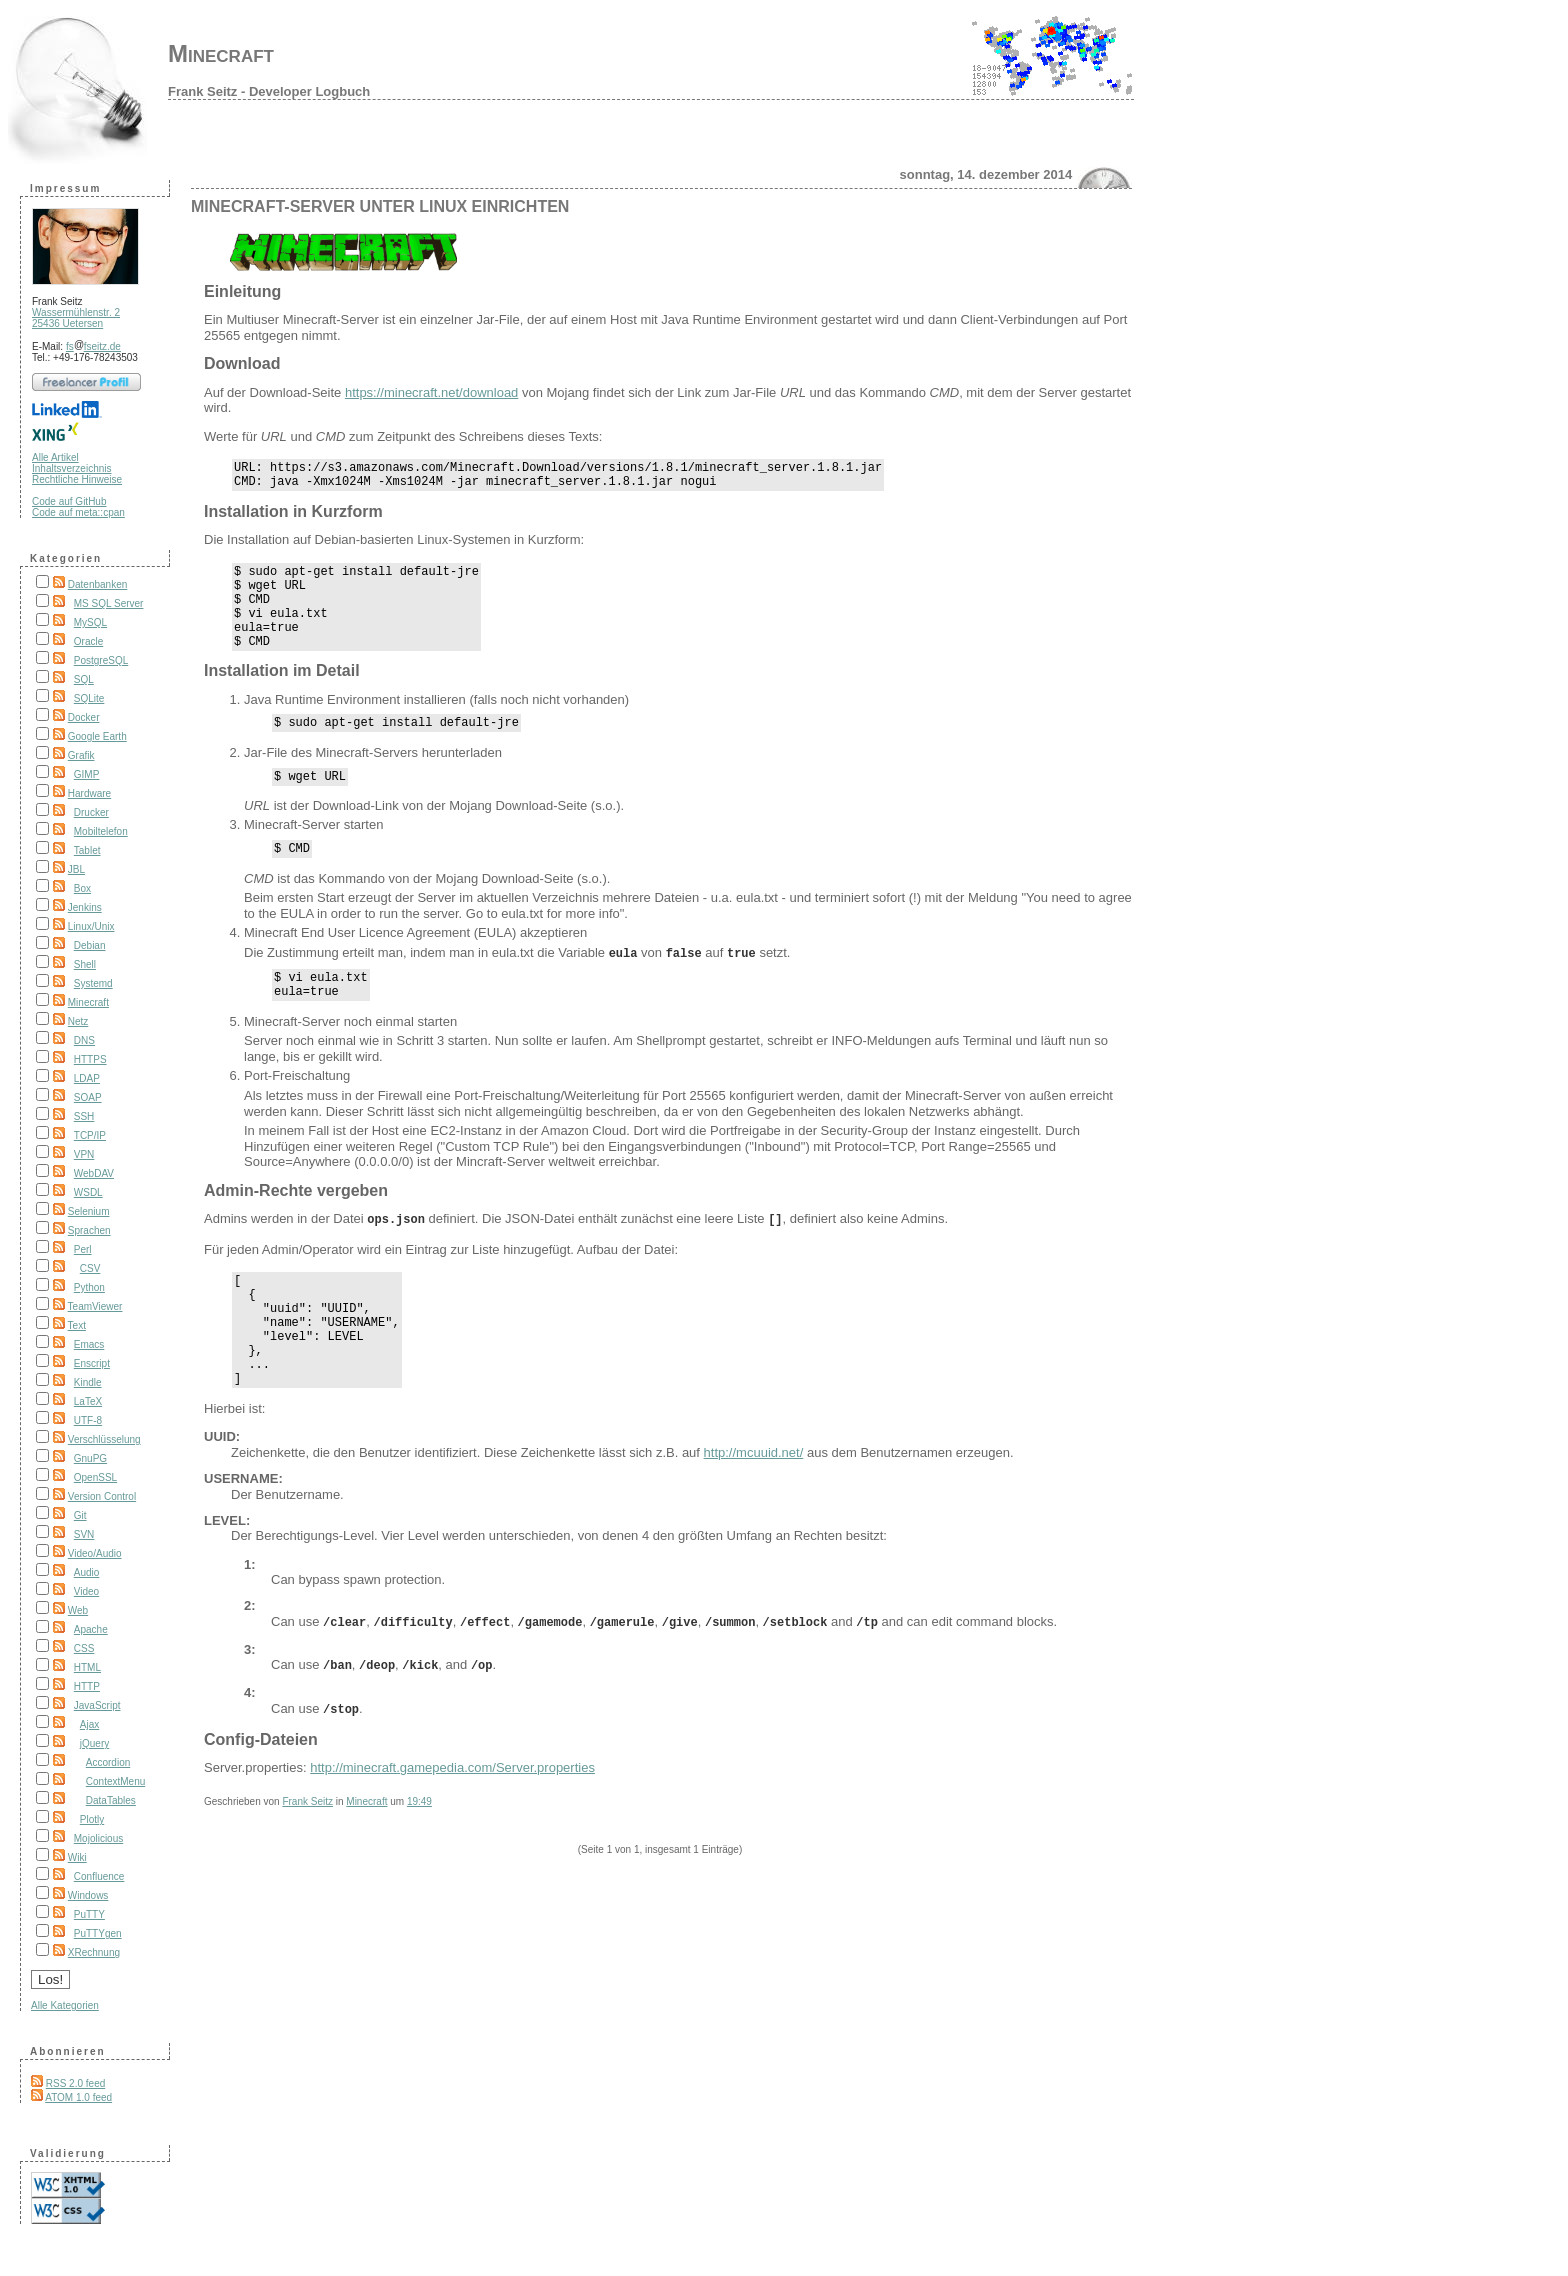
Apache (91, 1629)
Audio (87, 1572)
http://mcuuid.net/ (754, 1511)
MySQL (90, 622)
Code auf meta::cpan (78, 512)
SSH (84, 1116)
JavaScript (97, 1705)
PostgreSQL (101, 660)
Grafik (81, 755)
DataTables (111, 1800)
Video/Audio (95, 1553)
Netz (78, 1021)
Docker (84, 717)
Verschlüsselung (104, 1439)
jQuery (94, 1743)
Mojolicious (98, 1838)
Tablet (87, 850)
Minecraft (221, 53)
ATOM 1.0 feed (78, 2097)
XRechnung (94, 1952)
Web (78, 1610)
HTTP (87, 1686)
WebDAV (94, 1173)
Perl (83, 1249)
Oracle (88, 641)
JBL (76, 869)
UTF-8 (88, 1420)
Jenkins (85, 907)
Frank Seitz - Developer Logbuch (269, 91)
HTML (87, 1667)
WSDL (88, 1192)
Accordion (108, 1762)
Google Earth (97, 736)
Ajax (89, 1724)
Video (86, 1591)
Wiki (77, 1857)
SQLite (89, 698)
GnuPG (90, 1458)
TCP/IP (90, 1135)
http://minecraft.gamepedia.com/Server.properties (452, 1820)
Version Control (102, 1496)
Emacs (89, 1344)
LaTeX (88, 1401)
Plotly (92, 1819)
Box (82, 888)
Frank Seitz (307, 1854)
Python (89, 1287)
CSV (90, 1268)
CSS (84, 1648)
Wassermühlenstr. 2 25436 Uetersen (76, 318)
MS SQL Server (109, 603)
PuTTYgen (98, 1933)
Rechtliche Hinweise (77, 479)
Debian (90, 945)
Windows (88, 1895)
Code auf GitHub (69, 501)
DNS (84, 1040)
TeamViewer (95, 1306)
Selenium (89, 1211)
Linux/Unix (91, 926)
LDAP (87, 1078)
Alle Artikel (55, 457)
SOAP (88, 1097)
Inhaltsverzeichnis (71, 468)
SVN (84, 1534)
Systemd (93, 983)
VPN (84, 1154)
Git (80, 1515)
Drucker (91, 812)
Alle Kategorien (65, 2005)
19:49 (419, 1854)
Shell (85, 964)
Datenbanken (98, 584)
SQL (84, 679)
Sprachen (89, 1230)
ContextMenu (115, 1781)
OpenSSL (95, 1477)
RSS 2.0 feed (75, 2083)
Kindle (88, 1382)
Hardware (89, 793)
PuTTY (89, 1914)
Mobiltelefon (101, 831)
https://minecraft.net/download (431, 392)
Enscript (92, 1363)
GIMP (87, 774)
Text (77, 1325)
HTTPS (90, 1059)
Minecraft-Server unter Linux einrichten (380, 206)
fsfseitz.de (93, 346)
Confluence (99, 1876)
